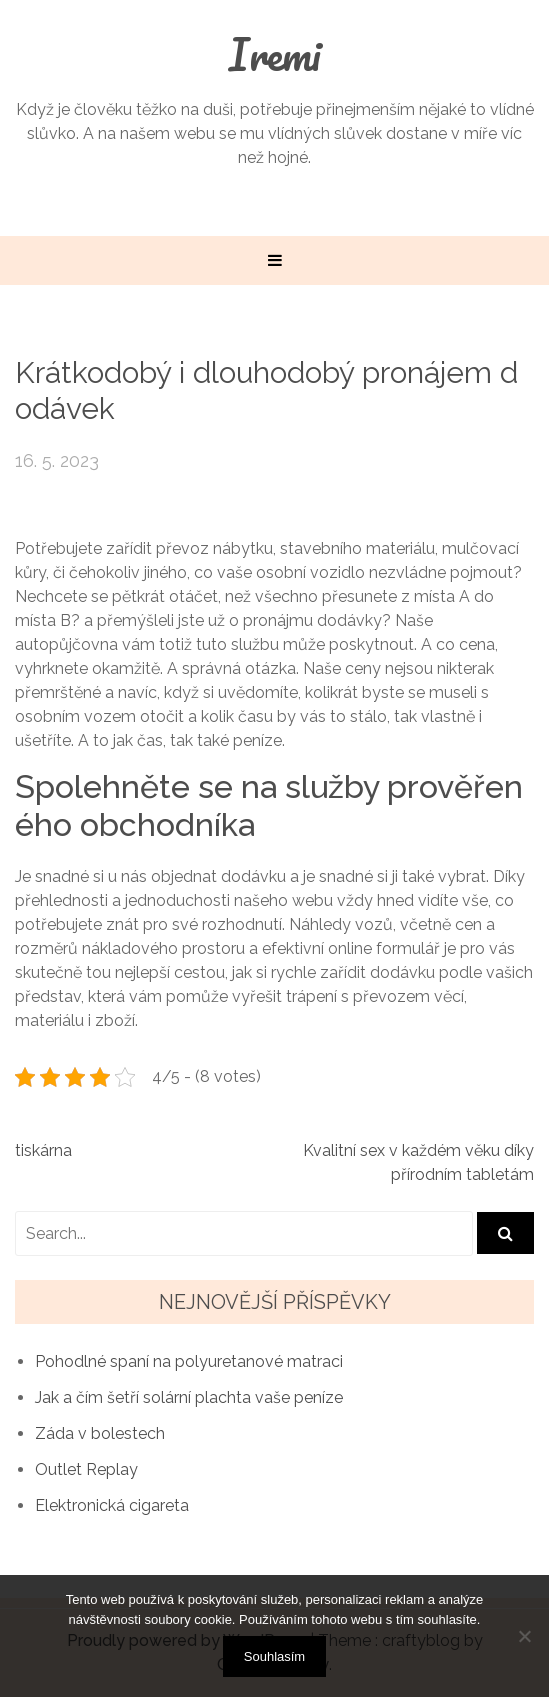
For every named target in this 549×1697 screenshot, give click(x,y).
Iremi (275, 54)
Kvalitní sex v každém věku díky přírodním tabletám (418, 1162)
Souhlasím (274, 1656)
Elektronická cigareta (112, 1505)
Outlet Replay (86, 1469)
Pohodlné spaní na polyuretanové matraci (189, 1361)
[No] (524, 1636)
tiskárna (43, 1150)
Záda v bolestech (100, 1433)
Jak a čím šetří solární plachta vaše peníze (189, 1397)
